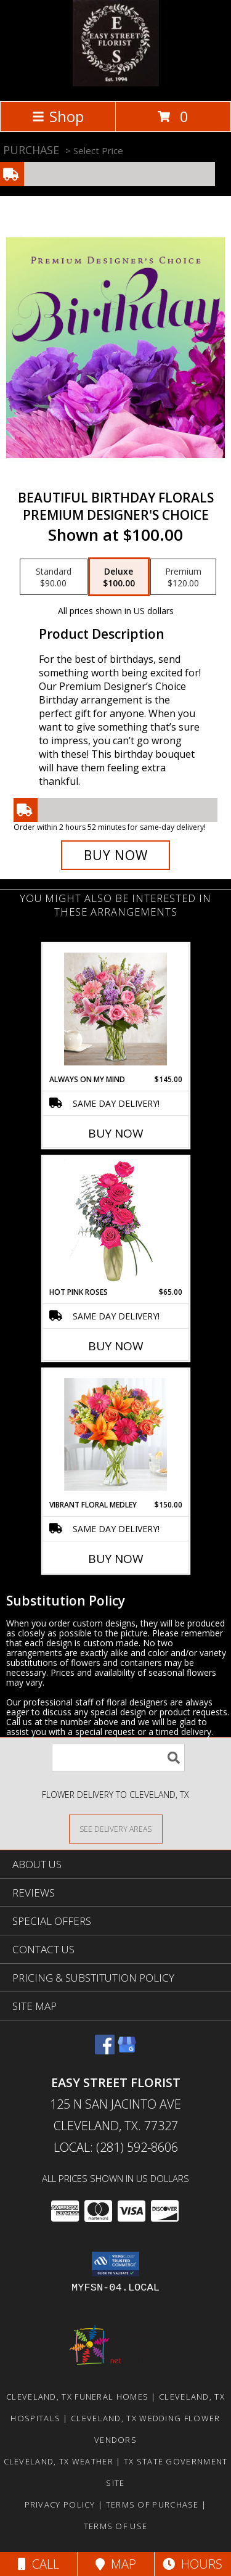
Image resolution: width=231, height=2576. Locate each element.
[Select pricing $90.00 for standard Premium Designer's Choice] (53, 577)
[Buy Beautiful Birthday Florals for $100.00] (116, 855)
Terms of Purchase (152, 2504)
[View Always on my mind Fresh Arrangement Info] (115, 1009)
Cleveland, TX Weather (58, 2461)
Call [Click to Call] (38, 2564)
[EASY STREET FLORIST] (116, 83)
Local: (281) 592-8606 (116, 2147)
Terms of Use (116, 2526)
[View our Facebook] (105, 2050)
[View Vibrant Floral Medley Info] (115, 1434)
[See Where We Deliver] (116, 1828)
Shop (58, 116)
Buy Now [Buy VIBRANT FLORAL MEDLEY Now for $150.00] (116, 1559)
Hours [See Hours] (192, 2564)
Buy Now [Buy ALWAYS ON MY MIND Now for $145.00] (116, 1133)
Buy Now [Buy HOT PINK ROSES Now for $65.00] (116, 1346)
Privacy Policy (60, 2504)
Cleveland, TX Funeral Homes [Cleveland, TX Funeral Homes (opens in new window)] (77, 2396)
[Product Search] (118, 1757)
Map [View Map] (115, 2564)
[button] (115, 2264)
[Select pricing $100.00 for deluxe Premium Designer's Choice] (119, 577)
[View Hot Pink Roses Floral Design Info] (115, 1221)
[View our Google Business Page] (127, 2050)
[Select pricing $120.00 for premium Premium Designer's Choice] (183, 577)
